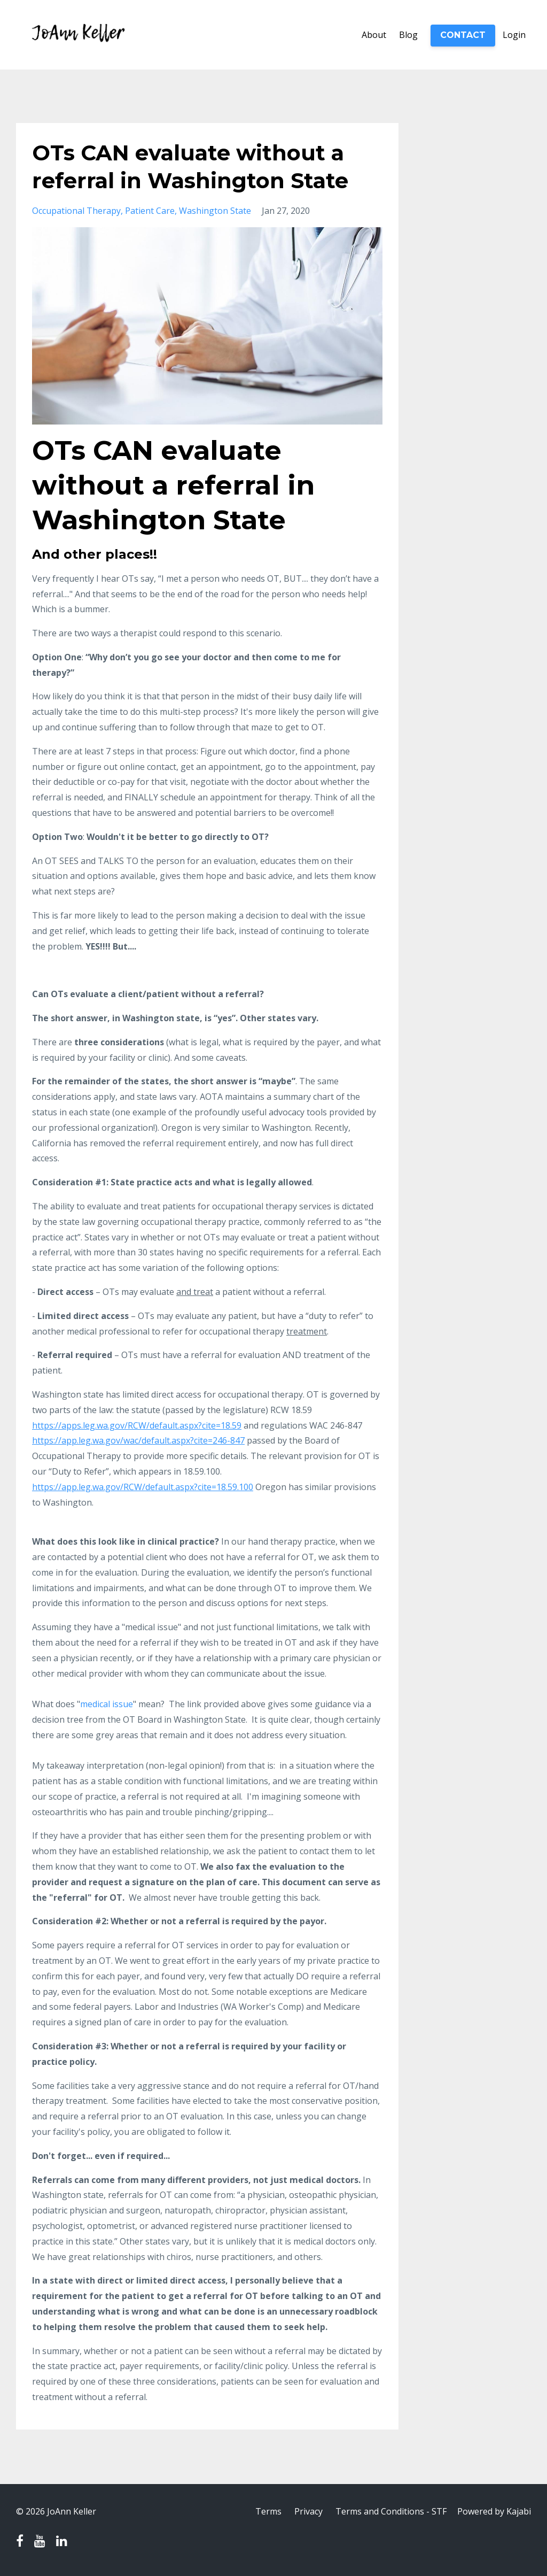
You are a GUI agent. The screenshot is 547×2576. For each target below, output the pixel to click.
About (374, 35)
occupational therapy (76, 211)
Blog (408, 35)
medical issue (106, 1704)
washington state (215, 211)
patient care (150, 211)
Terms (268, 2511)
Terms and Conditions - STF (391, 2511)
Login (514, 35)
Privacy (308, 2511)
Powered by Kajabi (494, 2511)
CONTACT (463, 35)
